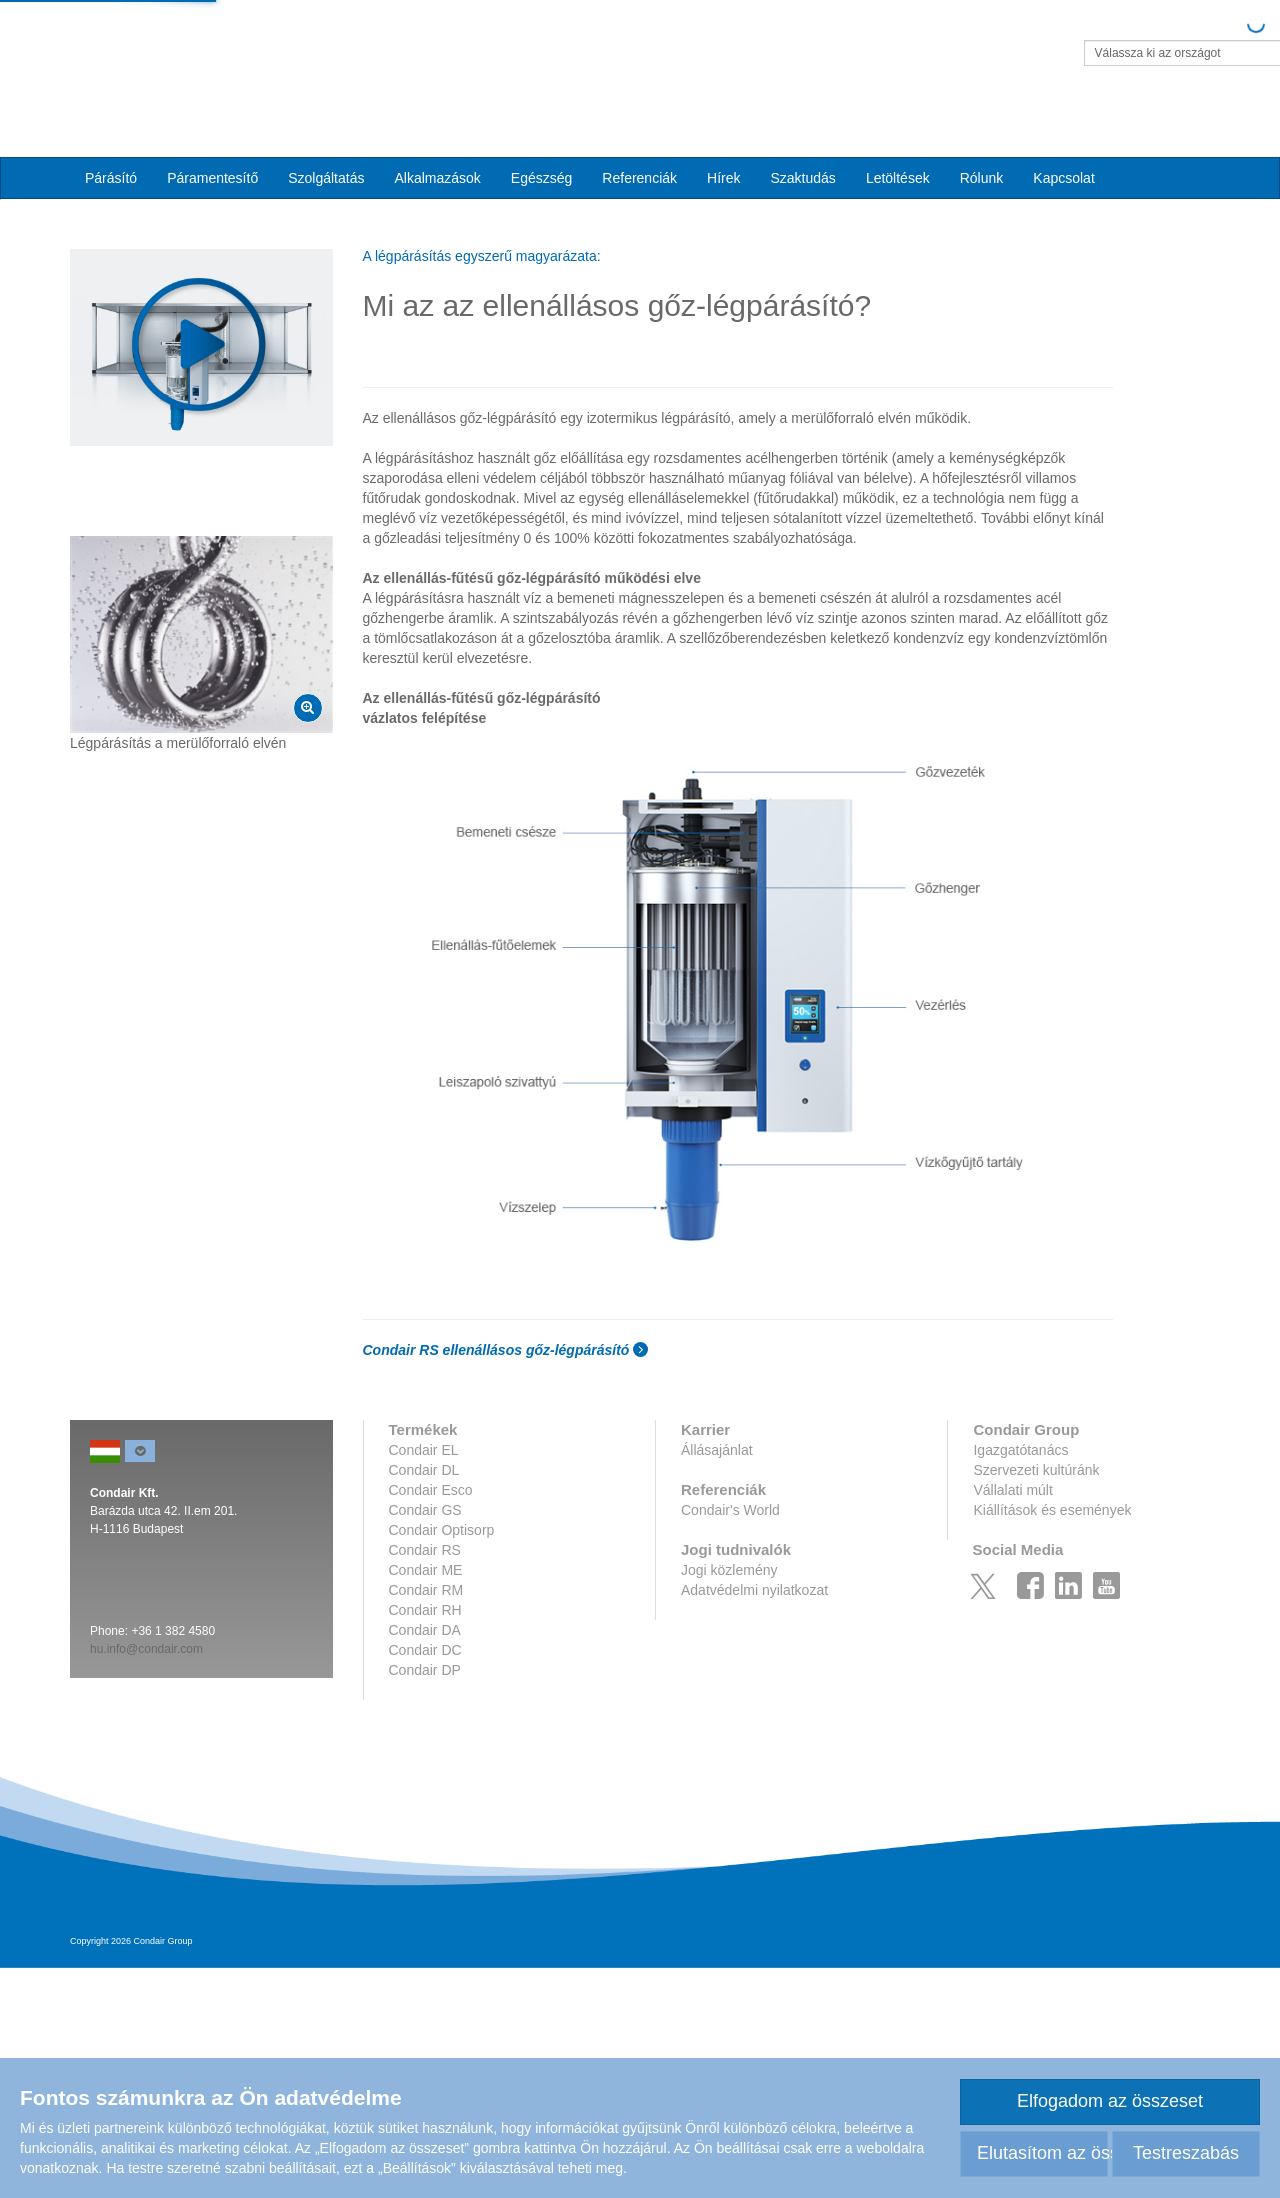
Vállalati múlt (1012, 1720)
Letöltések (898, 141)
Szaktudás (803, 141)
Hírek (723, 141)
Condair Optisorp (442, 1760)
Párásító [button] (111, 141)
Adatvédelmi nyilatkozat (754, 1820)
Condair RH (425, 1840)
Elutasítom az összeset (1042, 2153)
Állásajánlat (717, 1680)
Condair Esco (431, 1720)
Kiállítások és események (1052, 1740)
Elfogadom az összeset (1110, 2101)
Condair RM (426, 1820)
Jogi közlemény (729, 1800)
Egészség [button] (541, 141)
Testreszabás (1186, 2153)
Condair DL (424, 1700)
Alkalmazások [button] (437, 141)
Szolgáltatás (326, 141)
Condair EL (424, 1680)
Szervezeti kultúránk (1036, 1700)
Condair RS (425, 1780)
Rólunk (982, 141)
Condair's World (730, 1740)
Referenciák (639, 141)
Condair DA (425, 1860)
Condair (185, 45)
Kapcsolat (1063, 141)
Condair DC (425, 1880)
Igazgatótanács (1020, 1680)
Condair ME (426, 1800)
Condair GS (425, 1740)
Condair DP (425, 1900)
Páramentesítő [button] (212, 141)
